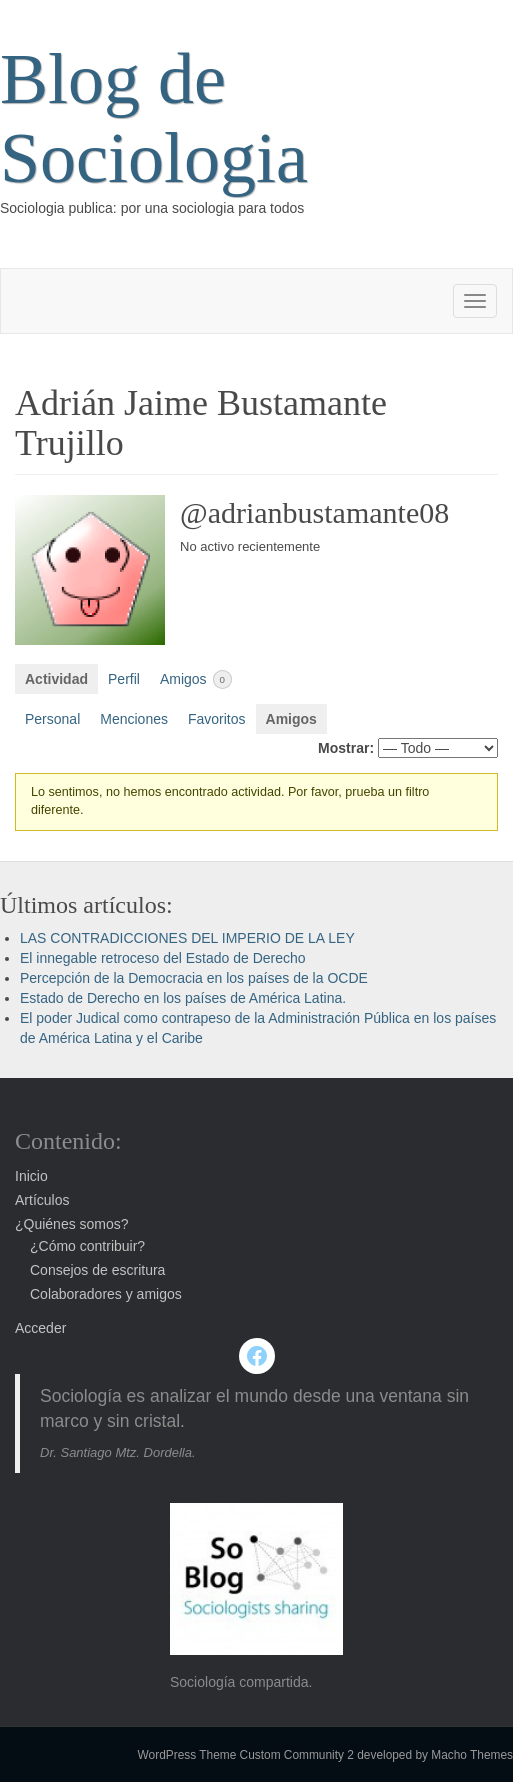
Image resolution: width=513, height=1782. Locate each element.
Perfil (124, 679)
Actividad (56, 679)
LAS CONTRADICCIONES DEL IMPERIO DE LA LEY (187, 938)
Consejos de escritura (97, 1270)
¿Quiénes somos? (72, 1224)
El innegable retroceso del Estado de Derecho (163, 958)
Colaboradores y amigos (106, 1294)
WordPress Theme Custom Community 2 (246, 1755)
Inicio (31, 1176)
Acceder (40, 1328)
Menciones (134, 719)
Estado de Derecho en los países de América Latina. (183, 998)
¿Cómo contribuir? (87, 1246)
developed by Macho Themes (435, 1755)
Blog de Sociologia (154, 118)
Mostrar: (346, 748)
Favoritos (217, 719)
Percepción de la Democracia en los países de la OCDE (194, 978)
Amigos (196, 679)
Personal (52, 719)
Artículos (42, 1200)
